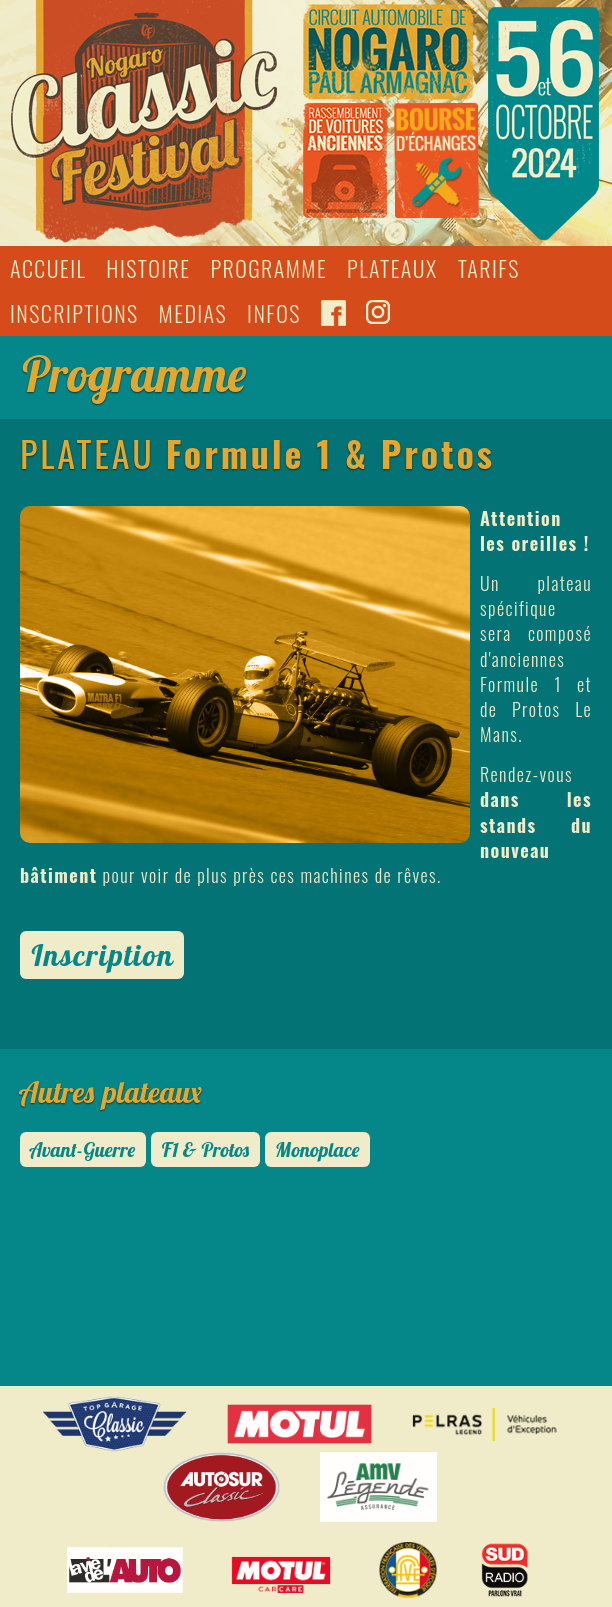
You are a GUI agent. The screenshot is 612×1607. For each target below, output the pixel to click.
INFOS (274, 313)
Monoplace (317, 1149)
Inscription (102, 955)
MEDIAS (193, 313)
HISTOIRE (148, 268)
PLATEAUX (392, 268)
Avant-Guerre (83, 1149)
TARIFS (489, 268)
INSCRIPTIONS (74, 313)
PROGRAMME (269, 268)
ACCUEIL (48, 268)
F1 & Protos (206, 1149)
